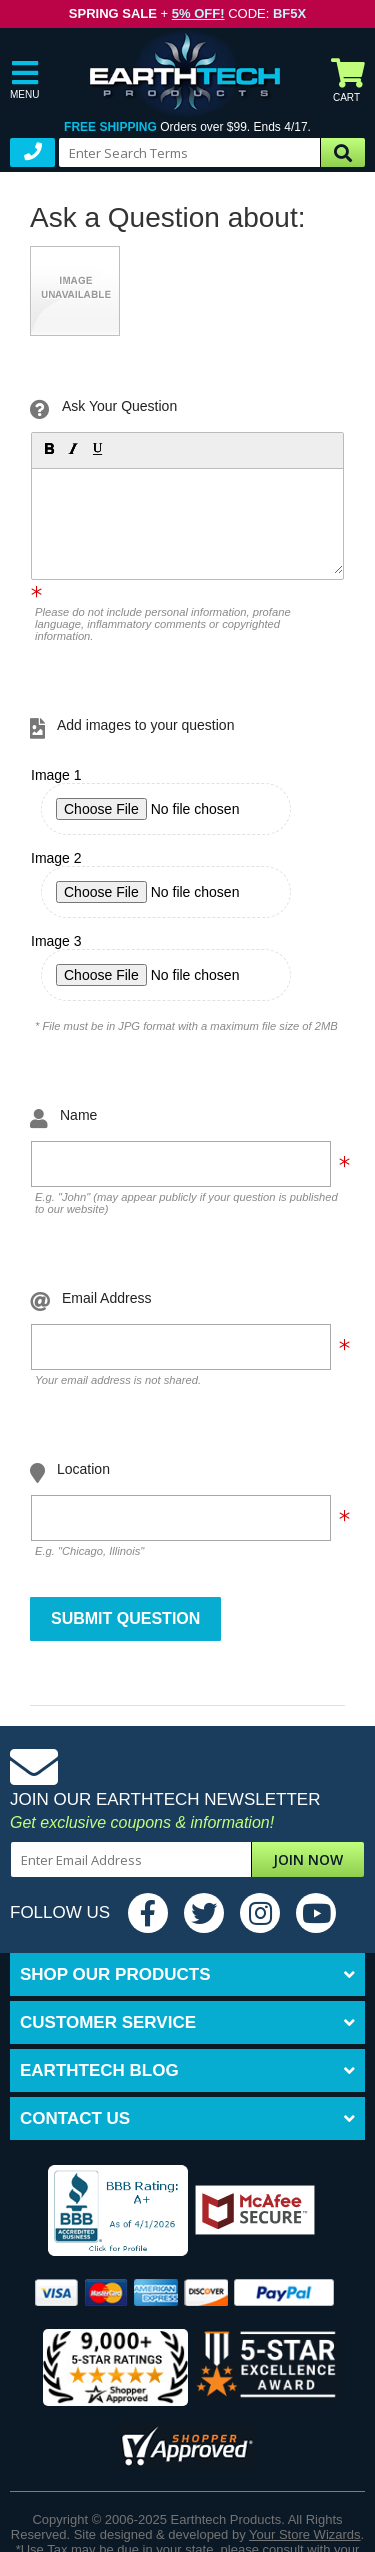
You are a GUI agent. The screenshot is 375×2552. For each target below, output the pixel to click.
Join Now (308, 1859)
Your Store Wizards (305, 2534)
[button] (48, 448)
